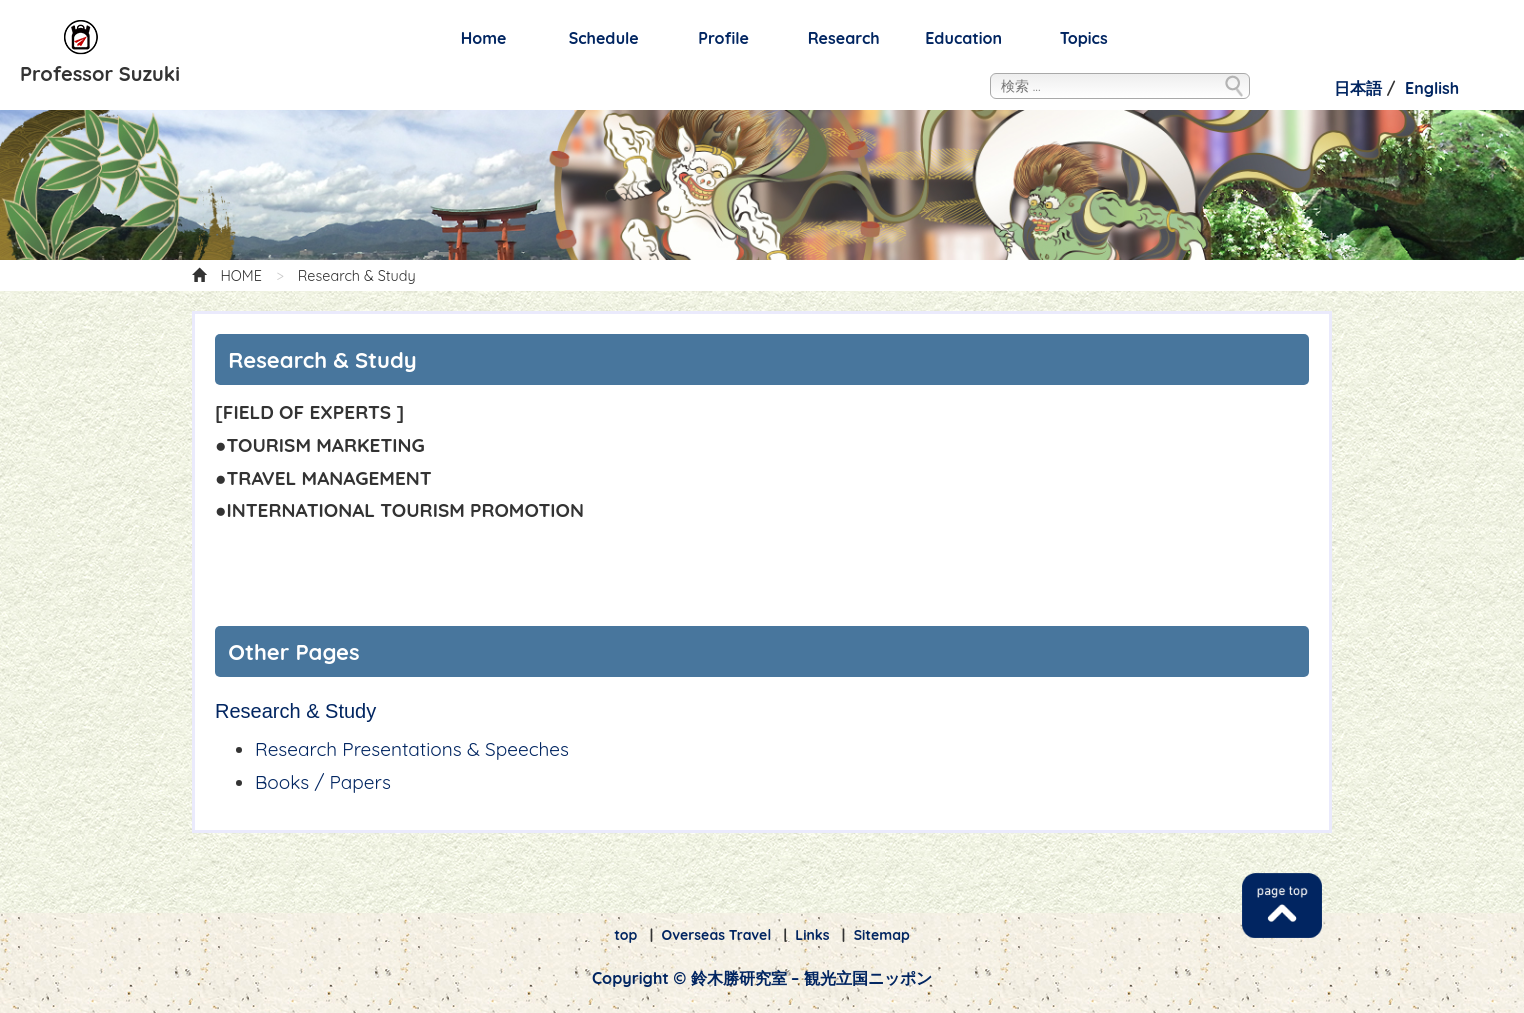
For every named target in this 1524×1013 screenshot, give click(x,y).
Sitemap (882, 935)
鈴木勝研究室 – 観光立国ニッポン (82, 38)
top (625, 935)
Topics (1084, 38)
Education (963, 38)
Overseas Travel (717, 935)
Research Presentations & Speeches (412, 749)
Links (812, 935)
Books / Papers (323, 782)
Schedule (604, 38)
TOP (1282, 905)
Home (484, 38)
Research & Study (295, 711)
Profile (723, 38)
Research (844, 38)
